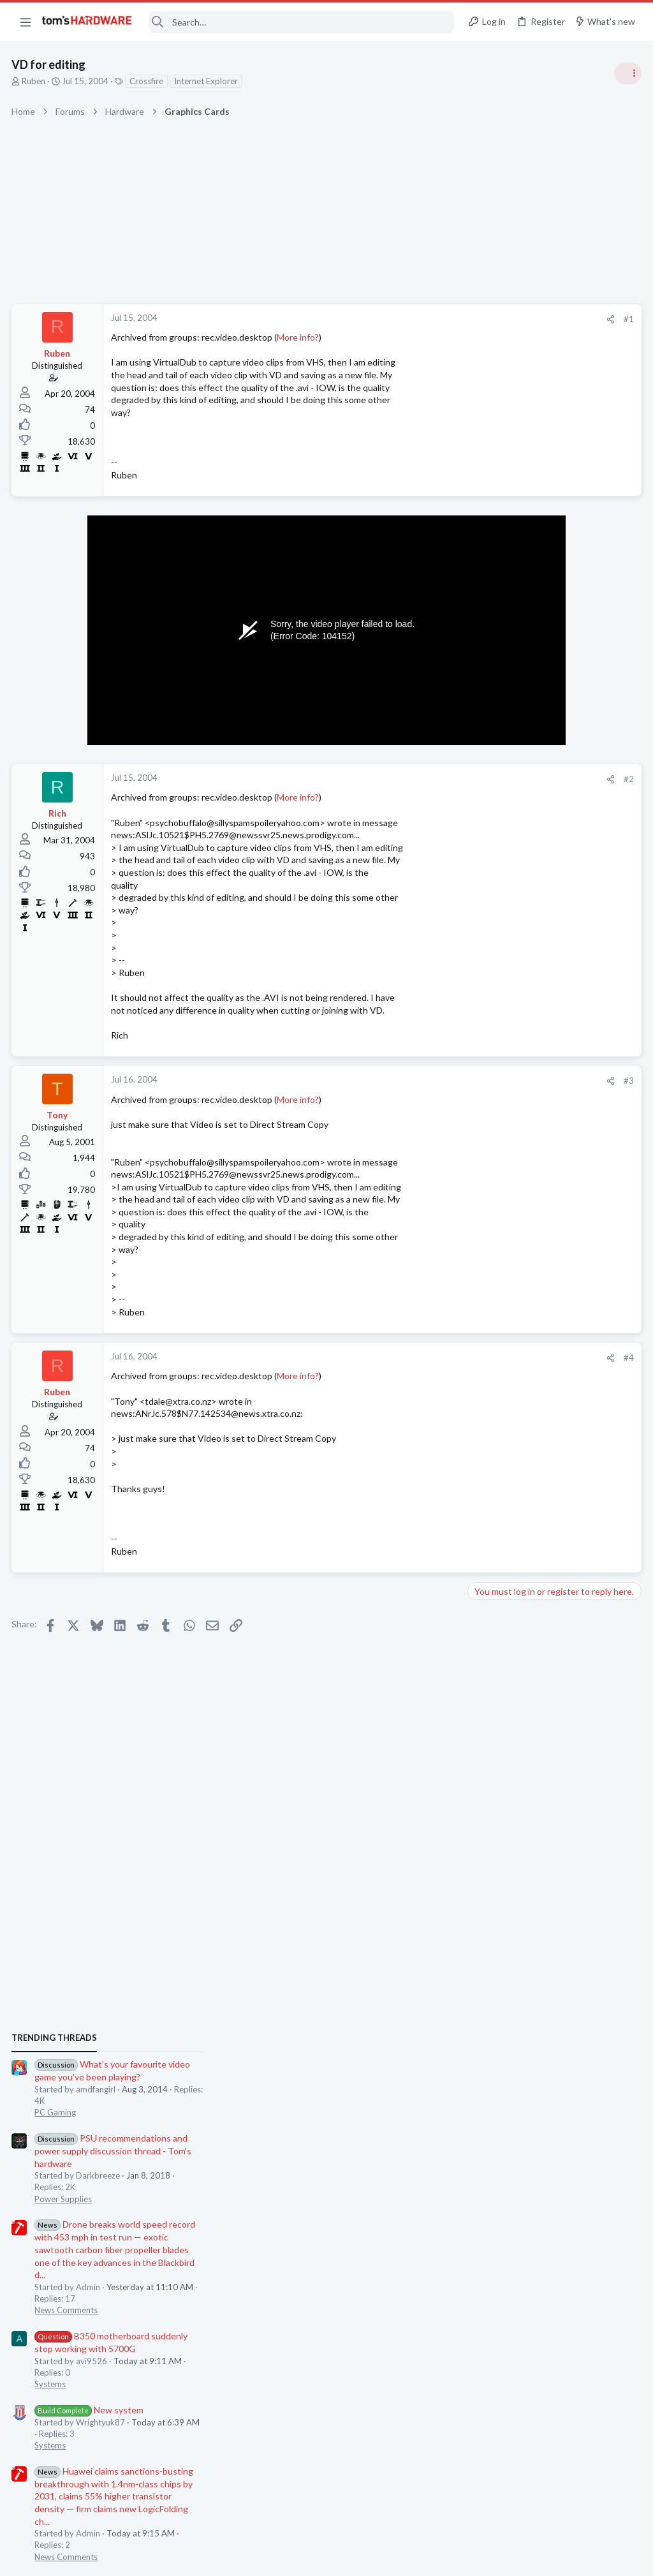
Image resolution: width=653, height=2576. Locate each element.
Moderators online (495, 1800)
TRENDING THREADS (491, 693)
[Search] (301, 22)
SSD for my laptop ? (530, 1433)
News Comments (503, 966)
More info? (299, 337)
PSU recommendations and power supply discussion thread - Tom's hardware (550, 806)
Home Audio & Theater (515, 1632)
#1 (423, 319)
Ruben (35, 81)
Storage (486, 1458)
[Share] (405, 319)
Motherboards (499, 1408)
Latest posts (479, 1344)
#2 (423, 779)
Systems (487, 1040)
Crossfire (148, 81)
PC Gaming (492, 769)
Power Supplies (500, 855)
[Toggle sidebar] (626, 73)
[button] (25, 22)
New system (526, 1065)
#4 (423, 1357)
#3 (423, 1081)
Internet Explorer (207, 81)
